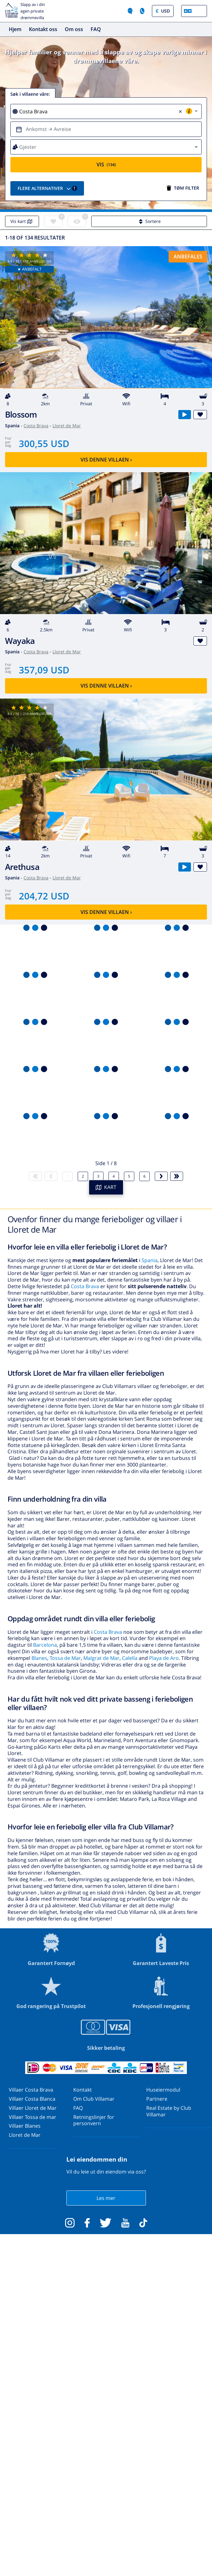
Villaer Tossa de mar (32, 2117)
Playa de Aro (164, 1658)
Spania (150, 1260)
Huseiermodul (163, 2089)
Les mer (106, 2198)
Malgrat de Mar (101, 1658)
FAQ (96, 29)
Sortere (149, 221)
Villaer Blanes (25, 2125)
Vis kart (22, 221)
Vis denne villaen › (106, 459)
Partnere (156, 2098)
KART (106, 1187)
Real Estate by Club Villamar (168, 2111)
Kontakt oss (43, 29)
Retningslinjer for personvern (93, 2120)
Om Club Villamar (93, 2098)
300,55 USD (44, 443)
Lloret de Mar (67, 426)
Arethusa (22, 866)
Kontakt (82, 2089)
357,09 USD (44, 670)
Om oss (74, 29)
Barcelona (45, 1644)
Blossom (21, 414)
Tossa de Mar (65, 1658)
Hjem (15, 29)
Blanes (39, 1658)
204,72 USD (44, 896)
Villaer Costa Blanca (32, 2098)
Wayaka (20, 640)
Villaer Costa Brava (31, 2089)
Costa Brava (36, 426)
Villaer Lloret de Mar (33, 2107)
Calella (129, 1658)
